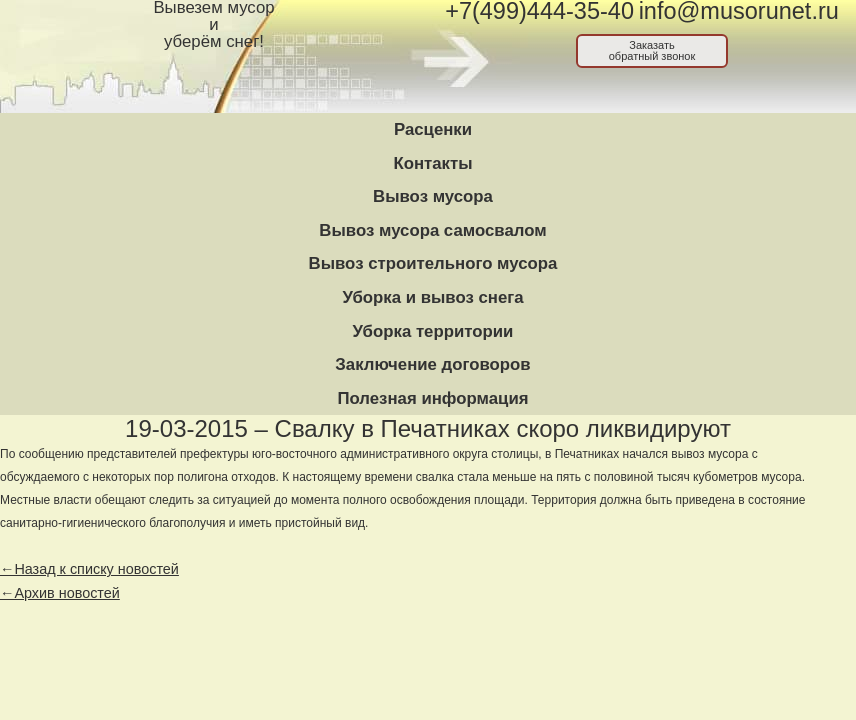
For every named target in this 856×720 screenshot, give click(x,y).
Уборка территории (433, 331)
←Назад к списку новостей (89, 569)
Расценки (433, 129)
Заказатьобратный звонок (652, 50)
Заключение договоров (432, 364)
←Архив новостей (60, 593)
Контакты (432, 163)
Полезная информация (432, 398)
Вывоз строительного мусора (433, 263)
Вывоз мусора (433, 196)
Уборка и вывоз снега (432, 297)
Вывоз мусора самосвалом (432, 230)
